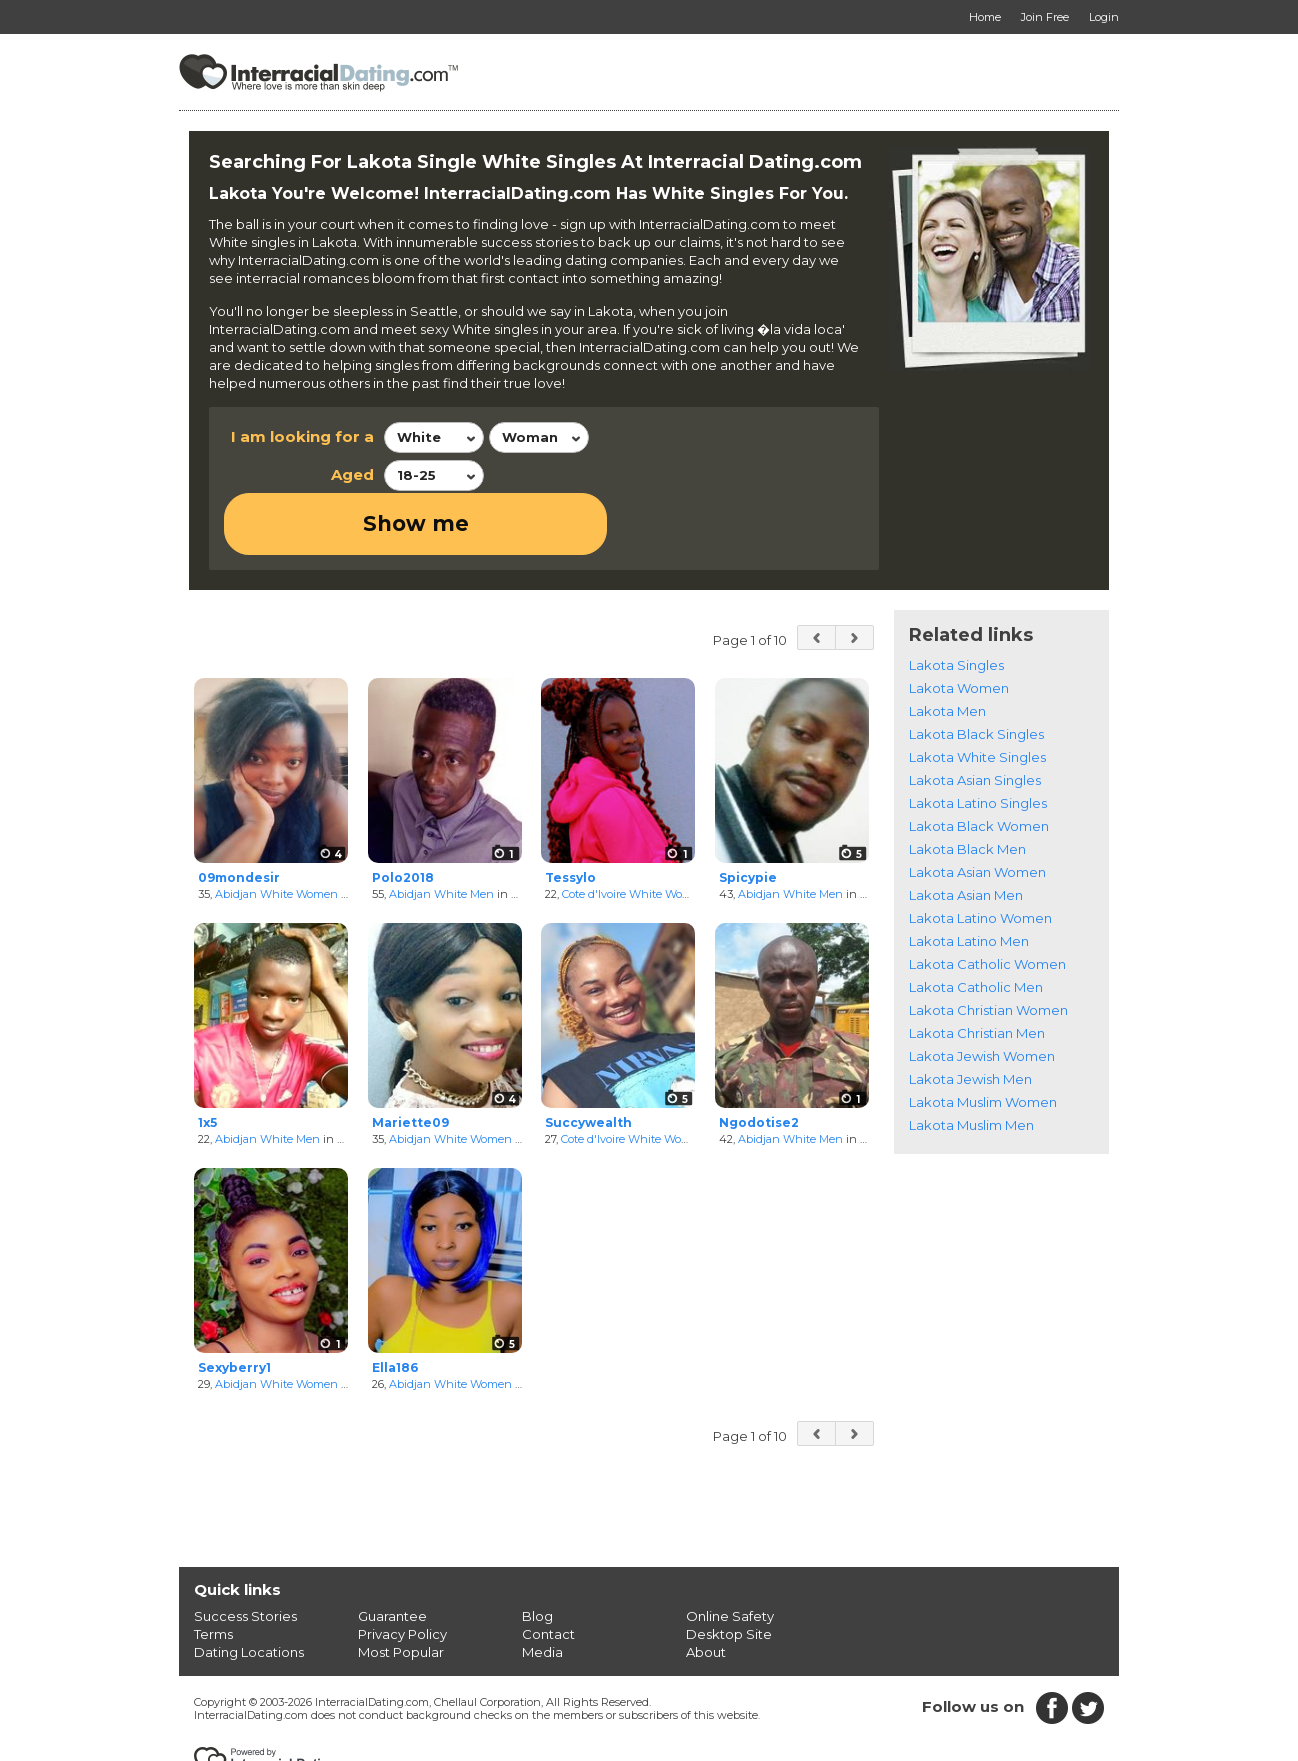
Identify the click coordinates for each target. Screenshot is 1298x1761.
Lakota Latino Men (969, 880)
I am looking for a (302, 436)
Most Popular (401, 1590)
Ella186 (395, 1306)
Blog (537, 1554)
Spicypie (748, 815)
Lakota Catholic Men (976, 926)
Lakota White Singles (977, 696)
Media (542, 1590)
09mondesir (239, 815)
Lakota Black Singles (976, 673)
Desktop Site (729, 1572)
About (706, 1590)
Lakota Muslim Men (971, 1064)
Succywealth (588, 1061)
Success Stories (245, 1554)
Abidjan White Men (441, 832)
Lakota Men (947, 650)
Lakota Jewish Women (982, 995)
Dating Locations (249, 1590)
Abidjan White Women (276, 832)
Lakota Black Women (979, 765)
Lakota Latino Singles (978, 742)
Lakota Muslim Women (983, 1041)
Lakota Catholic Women (987, 903)
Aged (352, 474)
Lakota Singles (956, 604)
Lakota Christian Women (988, 949)
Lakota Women (959, 627)
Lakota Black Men (967, 788)
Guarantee (392, 1554)
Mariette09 (410, 1061)
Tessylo (570, 815)
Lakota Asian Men (966, 834)
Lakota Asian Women (977, 811)
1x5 (207, 1061)
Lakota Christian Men (977, 972)
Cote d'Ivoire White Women (634, 832)
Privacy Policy (402, 1572)
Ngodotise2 (759, 1061)
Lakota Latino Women (980, 857)
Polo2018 (403, 815)
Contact (548, 1572)
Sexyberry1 (234, 1306)
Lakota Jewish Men (970, 1018)
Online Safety (730, 1554)
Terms (213, 1572)
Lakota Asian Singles (975, 719)
